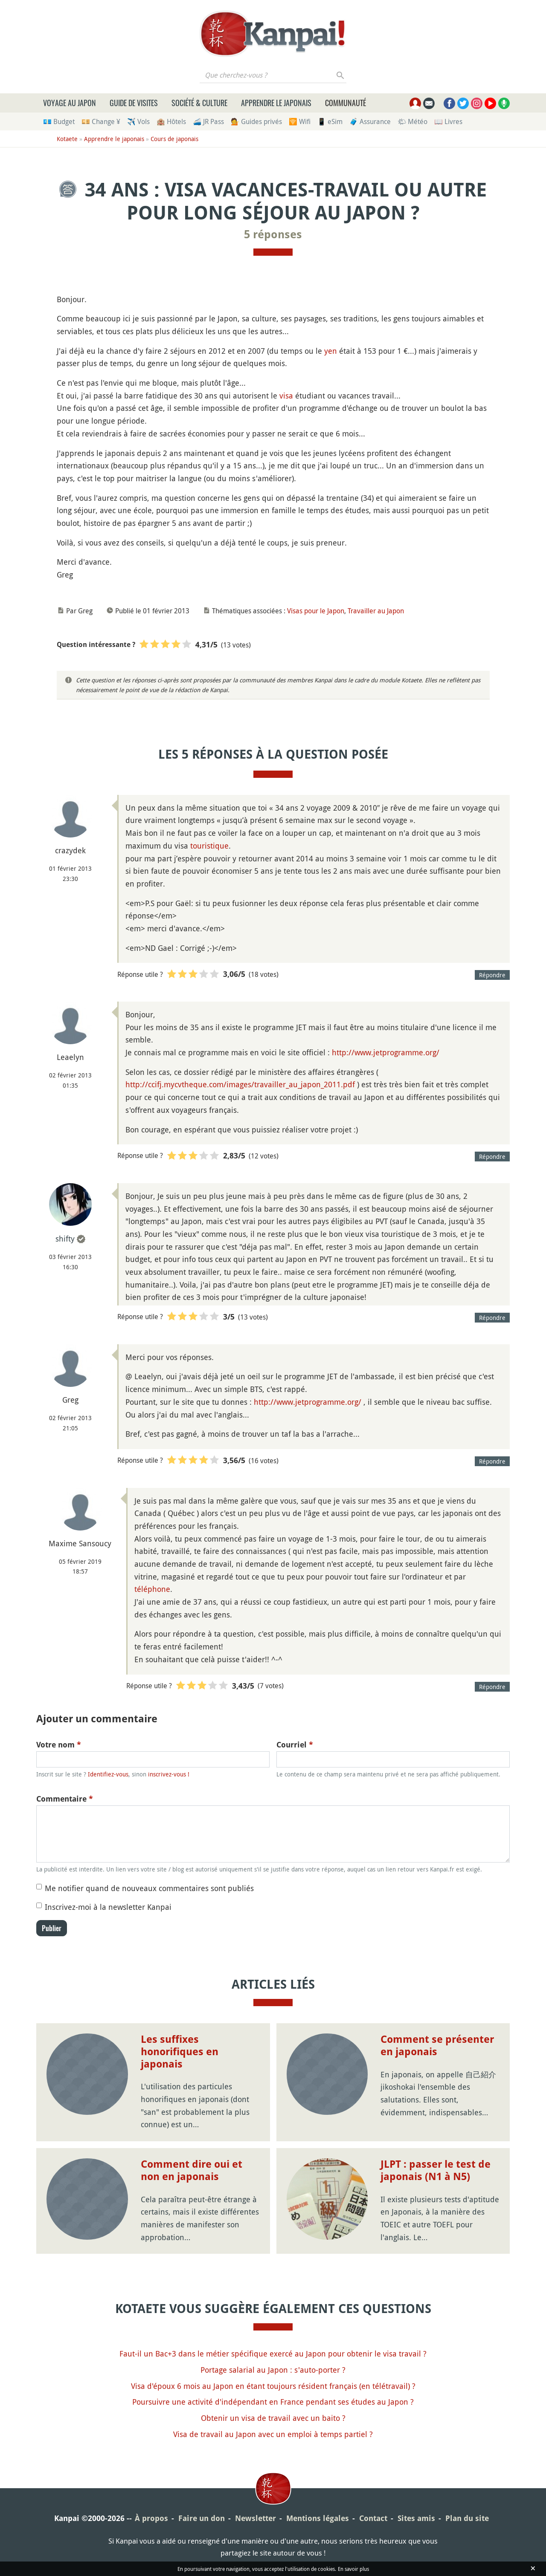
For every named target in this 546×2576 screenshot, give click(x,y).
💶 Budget (59, 121)
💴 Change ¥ (100, 121)
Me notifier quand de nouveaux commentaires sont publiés (149, 1888)
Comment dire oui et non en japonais (191, 2170)
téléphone (152, 1589)
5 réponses (273, 234)
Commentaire (64, 1798)
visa (286, 395)
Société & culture (199, 102)
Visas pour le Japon (315, 610)
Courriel (294, 1744)
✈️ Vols (138, 121)
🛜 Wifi (300, 121)
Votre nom (58, 1744)
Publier (51, 1928)
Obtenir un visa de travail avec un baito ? (273, 2418)
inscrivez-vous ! (168, 1774)
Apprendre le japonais (276, 102)
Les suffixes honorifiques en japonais (179, 2051)
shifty (65, 1238)
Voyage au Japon (69, 102)
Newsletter (255, 2518)
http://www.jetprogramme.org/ (385, 1052)
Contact (373, 2518)
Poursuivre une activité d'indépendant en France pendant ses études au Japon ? (273, 2402)
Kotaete (67, 139)
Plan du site (467, 2518)
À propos (151, 2518)
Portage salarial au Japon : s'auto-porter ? (273, 2370)
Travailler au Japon (376, 610)
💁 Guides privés (256, 121)
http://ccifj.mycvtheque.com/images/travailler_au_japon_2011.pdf (240, 1084)
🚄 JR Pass (208, 121)
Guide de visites (134, 102)
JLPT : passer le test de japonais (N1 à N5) (435, 2170)
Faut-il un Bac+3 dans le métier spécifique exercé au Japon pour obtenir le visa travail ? (273, 2353)
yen (330, 351)
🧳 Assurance (370, 121)
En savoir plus (353, 2568)
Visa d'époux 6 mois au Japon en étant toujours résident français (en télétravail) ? (273, 2386)
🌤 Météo (412, 121)
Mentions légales (317, 2518)
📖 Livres (448, 121)
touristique (209, 845)
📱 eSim (330, 121)
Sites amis (416, 2518)
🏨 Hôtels (171, 121)
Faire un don (201, 2518)
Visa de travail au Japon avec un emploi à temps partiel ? (273, 2434)
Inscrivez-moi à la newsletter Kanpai (108, 1907)
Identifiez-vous (108, 1774)
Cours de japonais (174, 139)
